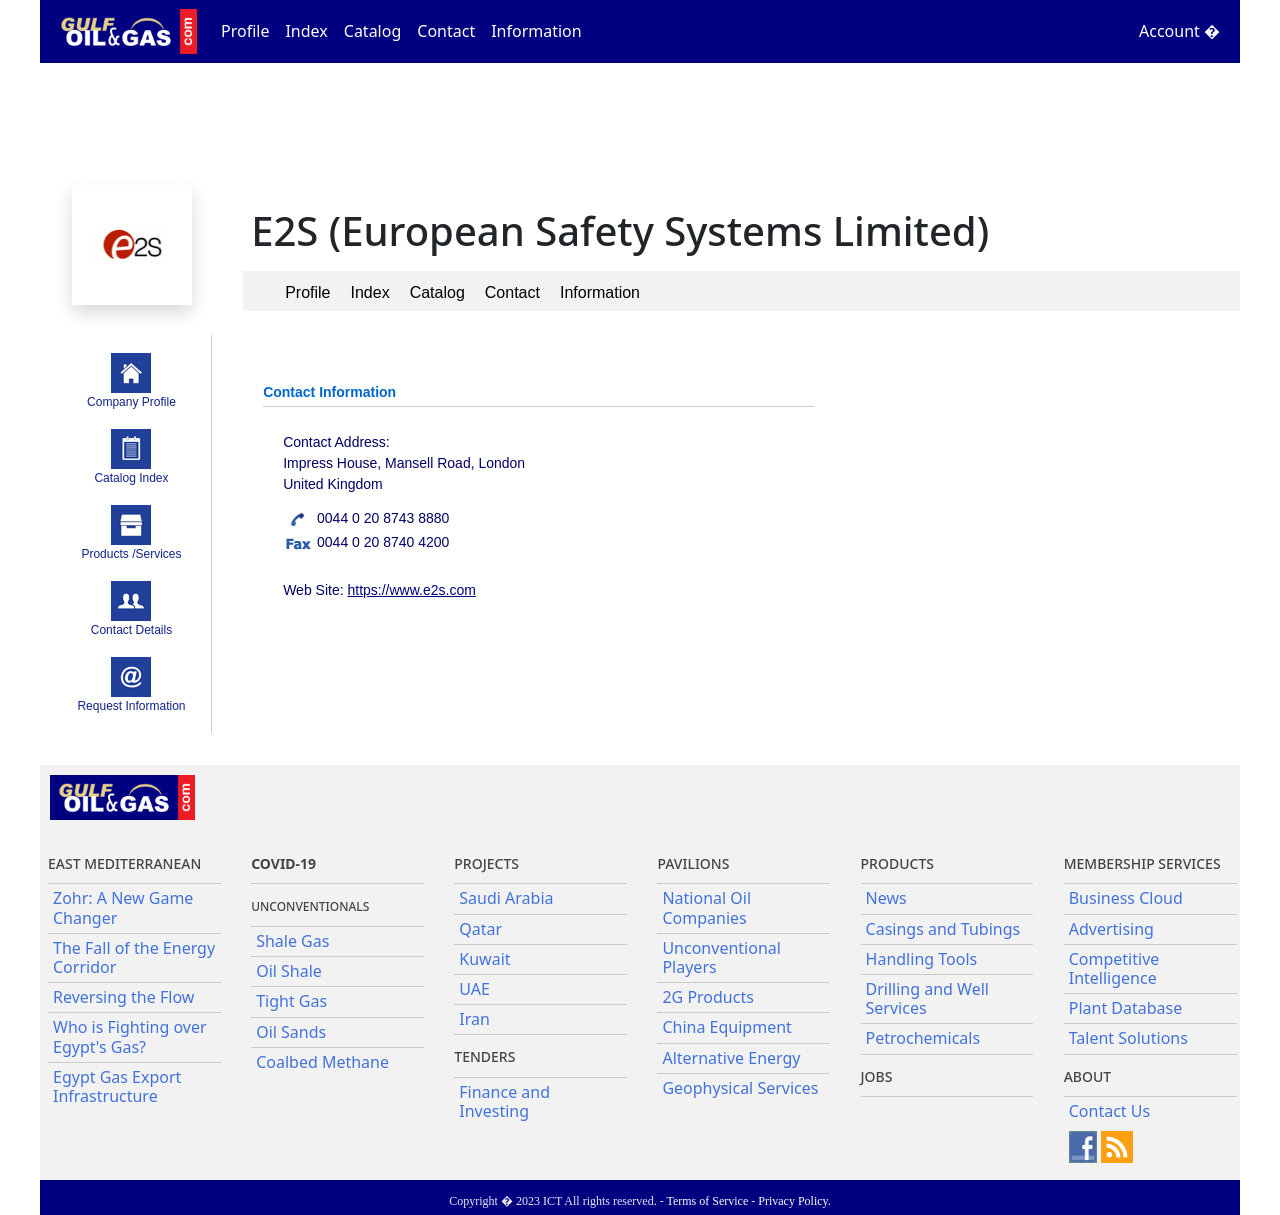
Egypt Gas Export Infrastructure (117, 1086)
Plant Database (1126, 1008)
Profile (245, 31)
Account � (1179, 31)
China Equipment (726, 1027)
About (1088, 1076)
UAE (474, 989)
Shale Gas (292, 941)
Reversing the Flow (123, 997)
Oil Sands (291, 1032)
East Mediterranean (124, 863)
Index (306, 31)
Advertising (1111, 929)
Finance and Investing (504, 1101)
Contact (446, 31)
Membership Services (1142, 863)
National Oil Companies (706, 907)
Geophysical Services (740, 1088)
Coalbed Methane (322, 1062)
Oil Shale (289, 971)
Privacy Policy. (794, 1201)
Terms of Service (707, 1201)
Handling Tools (922, 959)
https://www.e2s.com (411, 590)
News (886, 898)
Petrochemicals (923, 1038)
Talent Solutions (1128, 1038)
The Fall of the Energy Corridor (134, 957)
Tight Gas (291, 1001)
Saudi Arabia (506, 898)
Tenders (484, 1056)
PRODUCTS (897, 863)
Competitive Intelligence (1114, 968)
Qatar (480, 929)
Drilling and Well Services (927, 998)
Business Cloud (1126, 898)
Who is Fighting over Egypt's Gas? (130, 1036)
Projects (486, 863)
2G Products (707, 997)
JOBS (877, 1076)
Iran (474, 1019)
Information (536, 31)
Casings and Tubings (943, 929)
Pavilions (693, 863)
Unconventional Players (721, 957)
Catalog (373, 31)
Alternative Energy (731, 1058)
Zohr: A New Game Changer (123, 907)
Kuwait (484, 959)
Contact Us (1109, 1111)
